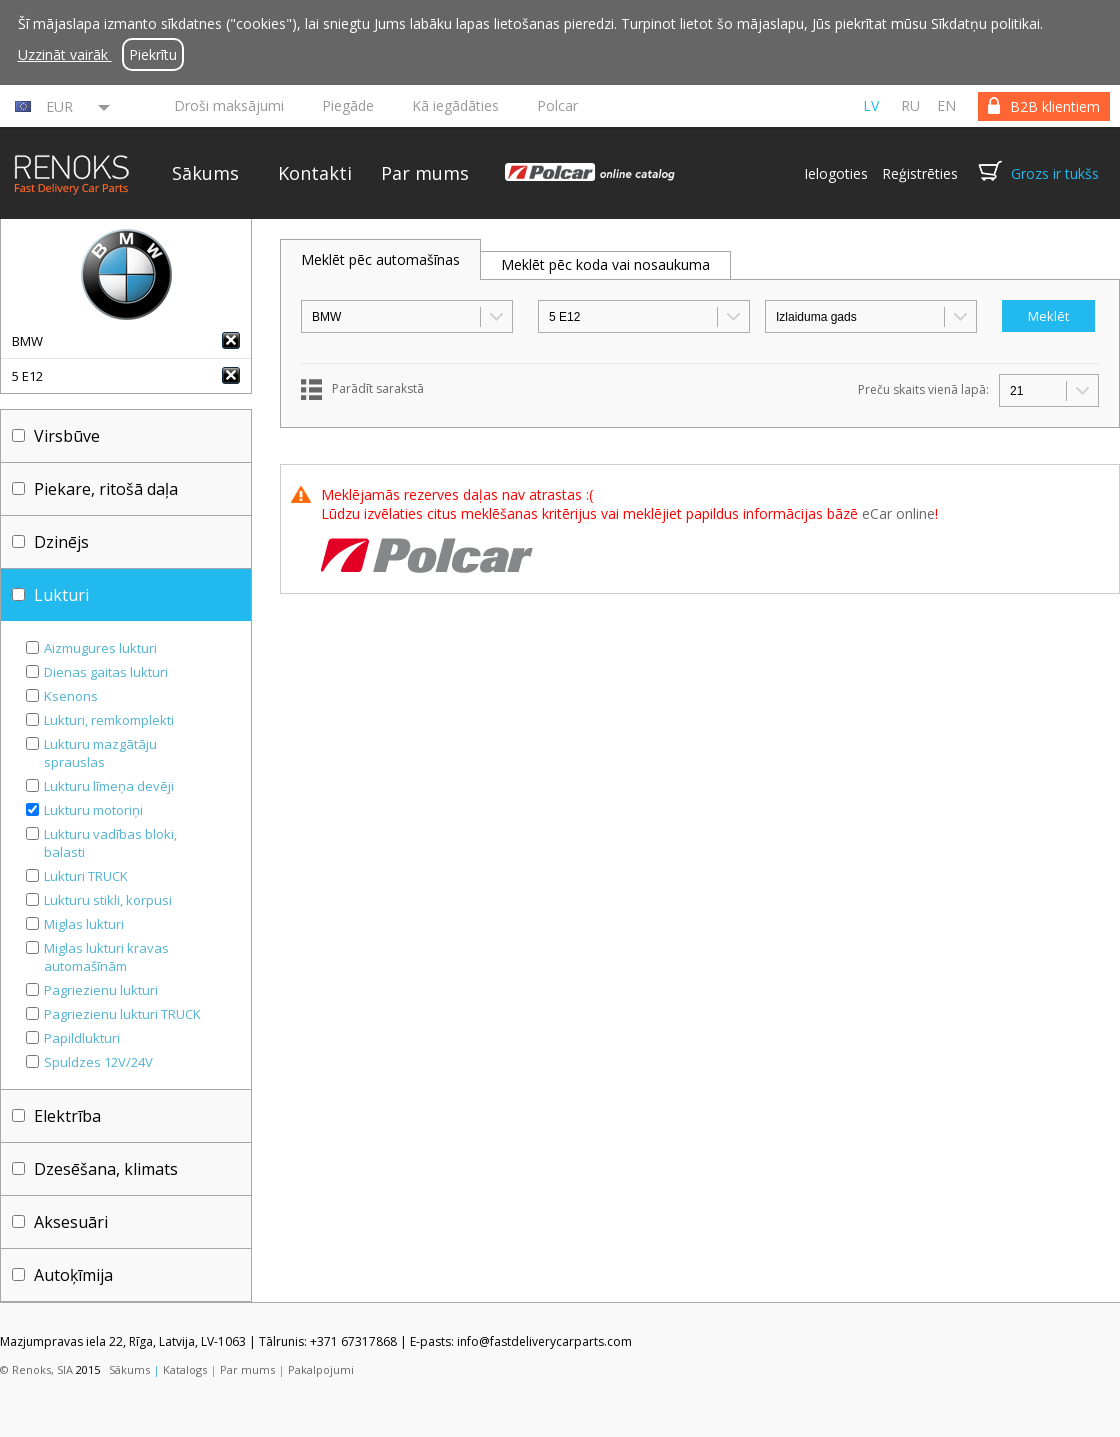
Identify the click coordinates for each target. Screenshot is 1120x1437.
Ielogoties (836, 173)
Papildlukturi (82, 1038)
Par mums (425, 173)
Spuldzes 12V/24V (98, 1062)
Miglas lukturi (84, 924)
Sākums (205, 173)
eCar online (898, 513)
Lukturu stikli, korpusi (108, 900)
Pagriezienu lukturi (101, 990)
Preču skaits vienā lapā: (923, 389)
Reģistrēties (920, 173)
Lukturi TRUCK (86, 876)
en (946, 105)
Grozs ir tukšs (1055, 173)
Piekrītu (153, 54)
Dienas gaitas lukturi (106, 672)
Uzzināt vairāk (65, 54)
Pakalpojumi (321, 1369)
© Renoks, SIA (36, 1369)
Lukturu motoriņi (93, 810)
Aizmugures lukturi (100, 648)
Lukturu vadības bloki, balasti (110, 843)
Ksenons (71, 696)
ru (910, 105)
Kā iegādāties (455, 105)
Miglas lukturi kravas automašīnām (106, 957)
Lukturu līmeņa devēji (109, 786)
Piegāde (348, 105)
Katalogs (185, 1369)
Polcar (557, 105)
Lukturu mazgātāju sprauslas (100, 753)
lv (871, 105)
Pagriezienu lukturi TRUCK (122, 1014)
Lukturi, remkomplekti (109, 720)
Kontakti (315, 173)
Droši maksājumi (229, 105)
